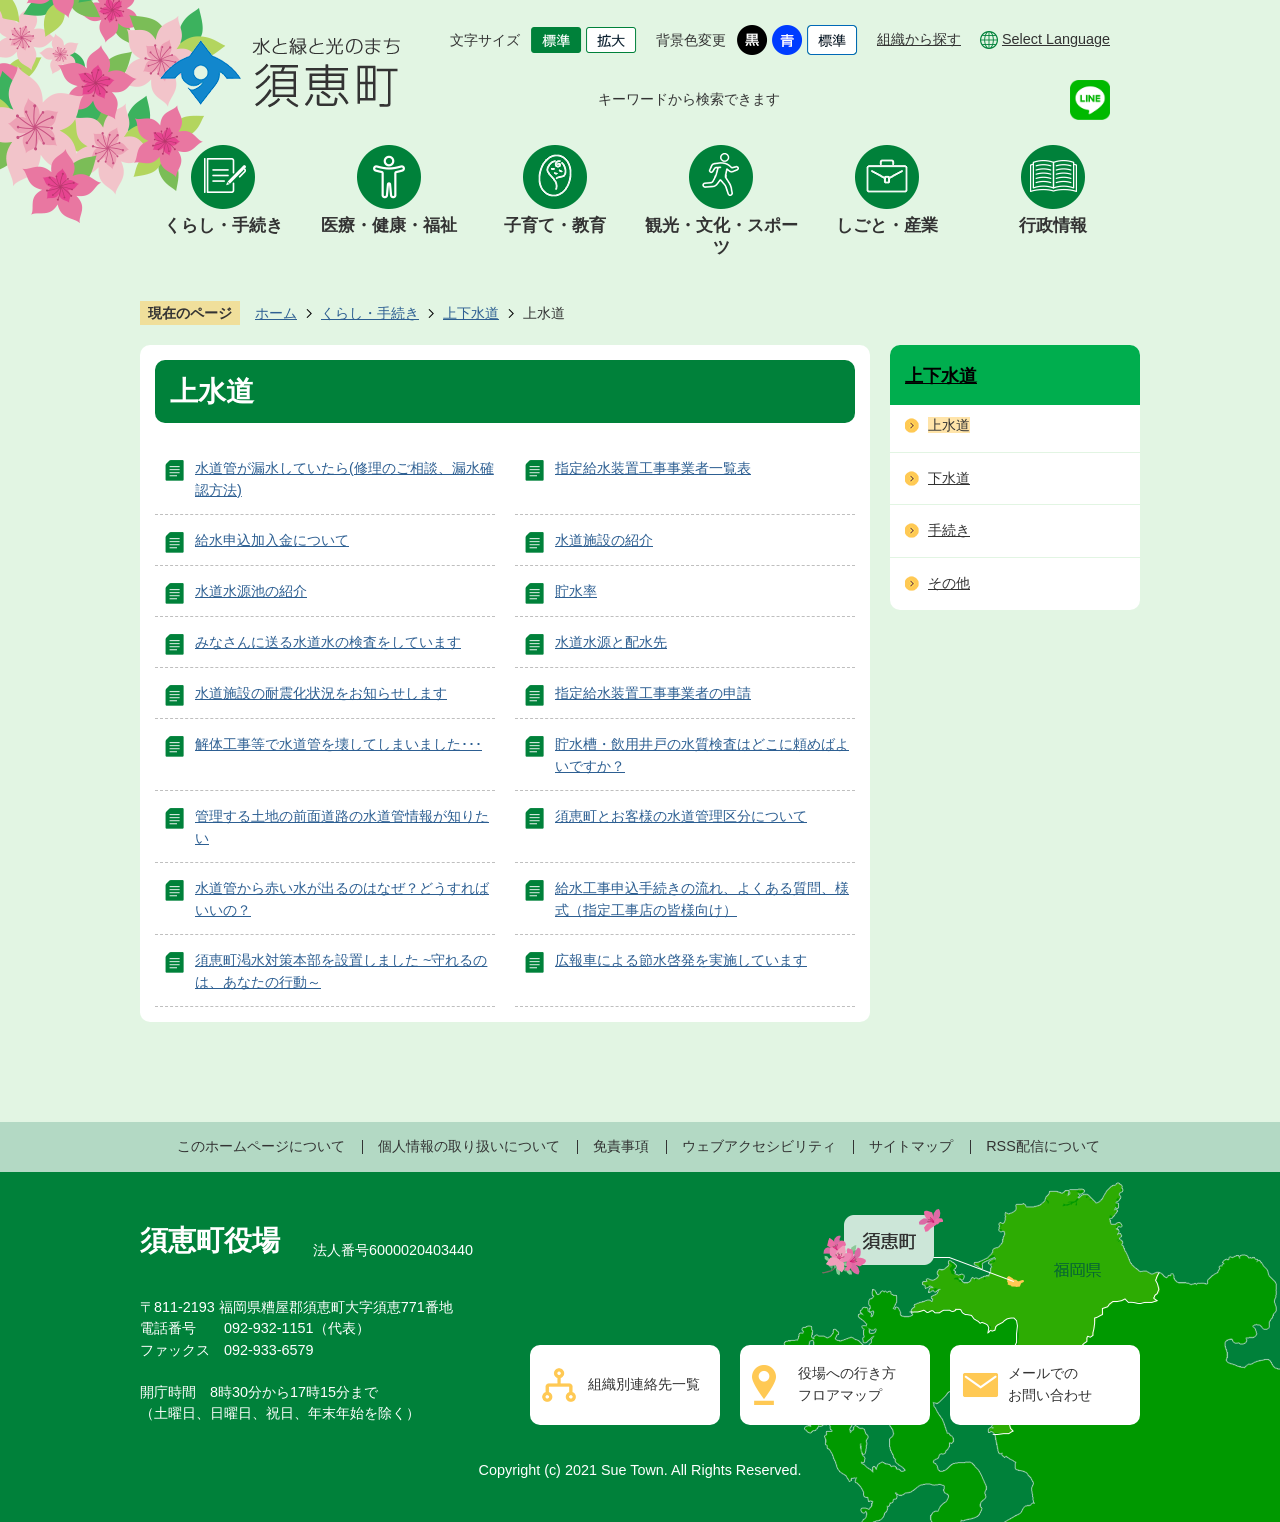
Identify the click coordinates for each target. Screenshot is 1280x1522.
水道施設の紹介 (604, 540)
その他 (949, 583)
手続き (949, 530)
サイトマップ (911, 1146)
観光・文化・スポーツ (721, 236)
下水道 (949, 478)
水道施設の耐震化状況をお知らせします (321, 693)
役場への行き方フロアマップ (847, 1384)
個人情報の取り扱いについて (469, 1146)
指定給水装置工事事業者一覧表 (653, 468)
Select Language (1056, 39)
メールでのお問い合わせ (1050, 1384)
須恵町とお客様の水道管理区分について (681, 816)
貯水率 (576, 591)
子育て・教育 (555, 225)
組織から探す (919, 39)
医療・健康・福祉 (389, 225)
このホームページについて (261, 1146)
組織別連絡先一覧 (644, 1384)
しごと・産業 (887, 225)
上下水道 (471, 313)
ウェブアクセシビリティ (759, 1146)
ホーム (276, 313)
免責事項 (621, 1146)
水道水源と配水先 (611, 642)
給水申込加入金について (272, 540)
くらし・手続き (223, 225)
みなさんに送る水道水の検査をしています (328, 642)
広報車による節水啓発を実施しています (681, 960)
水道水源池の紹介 (251, 591)
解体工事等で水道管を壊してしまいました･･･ (338, 744)
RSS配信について (1043, 1146)
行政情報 (1053, 225)
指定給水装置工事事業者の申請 (653, 693)
